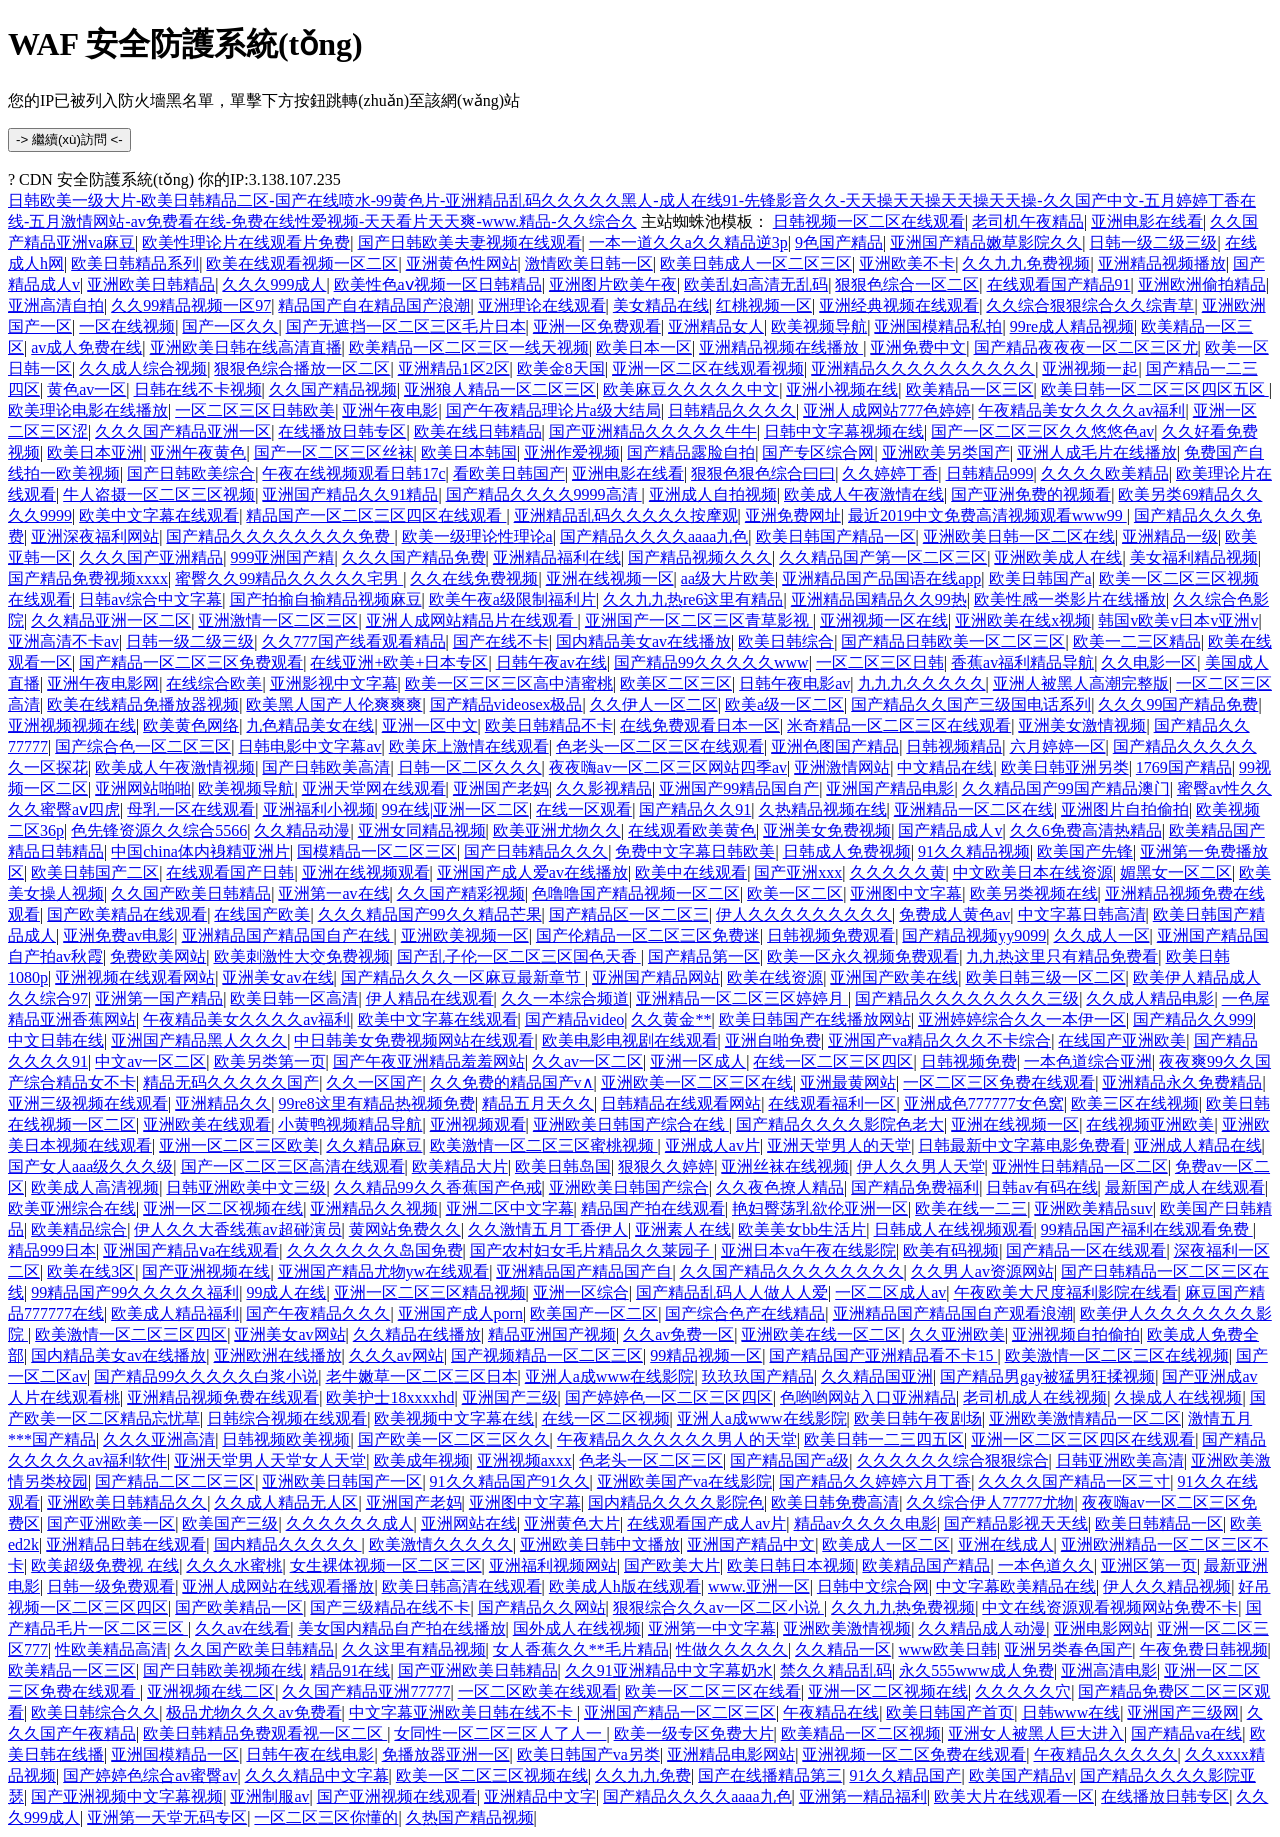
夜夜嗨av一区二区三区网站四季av (668, 767)
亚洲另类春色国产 (1068, 1649)
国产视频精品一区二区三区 (547, 1355)
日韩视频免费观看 (831, 935)
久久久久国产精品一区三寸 (1074, 1481)
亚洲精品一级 (1170, 536)
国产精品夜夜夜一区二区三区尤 (1086, 347)
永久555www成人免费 (976, 1670)
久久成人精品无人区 (286, 1502)
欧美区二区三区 (676, 683)
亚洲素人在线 (683, 1229)
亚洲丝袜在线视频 (785, 1166)
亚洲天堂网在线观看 (374, 788)
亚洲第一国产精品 (159, 998)
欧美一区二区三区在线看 (713, 1691)
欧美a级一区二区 (784, 704)
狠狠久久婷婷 (666, 1166)
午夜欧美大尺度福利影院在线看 (1066, 1292)
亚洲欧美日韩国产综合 (629, 1187)
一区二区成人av (890, 1292)
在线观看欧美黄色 (692, 830)
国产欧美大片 (672, 1565)
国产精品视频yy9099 (974, 935)
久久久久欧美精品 (1105, 473)
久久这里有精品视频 (414, 1649)
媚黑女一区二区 (1176, 872)
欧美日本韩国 (469, 452)
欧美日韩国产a (1040, 578)
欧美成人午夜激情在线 (864, 494)
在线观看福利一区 (832, 1103)
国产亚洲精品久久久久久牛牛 (653, 431)
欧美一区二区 (795, 893)
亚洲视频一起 (1090, 368)
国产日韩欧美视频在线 (223, 1670)
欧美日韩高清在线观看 (462, 1586)
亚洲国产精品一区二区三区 (680, 1712)
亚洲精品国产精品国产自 (584, 1271)
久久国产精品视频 (333, 389)
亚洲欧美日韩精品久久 (127, 1502)
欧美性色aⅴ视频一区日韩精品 (438, 284)
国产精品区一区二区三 (629, 914)
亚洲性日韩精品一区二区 (1080, 1166)
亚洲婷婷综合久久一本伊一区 (1022, 1019)
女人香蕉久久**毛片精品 (581, 1649)
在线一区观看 (584, 809)
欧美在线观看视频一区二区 (302, 263)
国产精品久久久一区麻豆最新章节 (463, 977)
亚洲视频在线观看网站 (135, 977)
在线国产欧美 (262, 914)
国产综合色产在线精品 (745, 1313)
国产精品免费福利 (915, 1187)
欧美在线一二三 (971, 1208)
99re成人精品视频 (1072, 326)
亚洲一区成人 (698, 1061)
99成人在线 (286, 1292)
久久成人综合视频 (143, 368)
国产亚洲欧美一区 (111, 1523)
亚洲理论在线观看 (542, 305)
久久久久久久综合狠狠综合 (953, 1460)
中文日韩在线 (56, 1040)
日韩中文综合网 (873, 1586)
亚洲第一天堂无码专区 (167, 1817)
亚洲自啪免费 (773, 1040)
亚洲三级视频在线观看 (88, 1103)
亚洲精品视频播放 (1162, 263)
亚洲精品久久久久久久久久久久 (923, 368)
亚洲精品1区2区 (454, 368)
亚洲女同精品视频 (422, 830)
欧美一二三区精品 (1137, 641)
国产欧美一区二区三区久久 (454, 1439)
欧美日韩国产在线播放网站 (815, 1019)
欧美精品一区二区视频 (861, 1733)
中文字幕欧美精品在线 (1016, 1586)
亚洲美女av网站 (289, 1334)
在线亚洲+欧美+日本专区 (399, 662)
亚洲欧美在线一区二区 (821, 1334)
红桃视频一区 (764, 305)
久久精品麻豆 (374, 1145)
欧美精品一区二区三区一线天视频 (469, 347)
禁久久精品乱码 (836, 1670)
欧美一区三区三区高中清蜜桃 (509, 683)
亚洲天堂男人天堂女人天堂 (270, 1460)
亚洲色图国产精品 (835, 746)
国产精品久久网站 (542, 1607)
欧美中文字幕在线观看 (159, 515)
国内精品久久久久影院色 (676, 1502)
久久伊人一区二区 (654, 704)
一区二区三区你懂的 (326, 1817)
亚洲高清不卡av (63, 641)
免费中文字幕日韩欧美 (695, 851)
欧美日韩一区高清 (294, 998)
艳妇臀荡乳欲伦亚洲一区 (820, 1208)
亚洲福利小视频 (319, 809)
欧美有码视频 (951, 1250)
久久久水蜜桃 (234, 1565)
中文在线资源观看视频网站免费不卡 (1110, 1607)
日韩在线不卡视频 (198, 389)
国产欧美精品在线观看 (127, 914)
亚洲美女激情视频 (1082, 725)
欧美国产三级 (230, 1523)
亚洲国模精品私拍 (938, 326)
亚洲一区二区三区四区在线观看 (1083, 1439)
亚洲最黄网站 (848, 1082)
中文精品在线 (945, 767)
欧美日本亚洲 (95, 452)
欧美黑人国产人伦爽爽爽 (334, 704)
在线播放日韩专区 (342, 431)
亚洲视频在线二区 (211, 1691)
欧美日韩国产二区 (95, 872)
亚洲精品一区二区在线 (974, 809)
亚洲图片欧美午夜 (613, 284)
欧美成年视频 (422, 1460)
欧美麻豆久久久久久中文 (691, 389)
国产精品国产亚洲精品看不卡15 (883, 1355)
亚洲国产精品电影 (890, 788)
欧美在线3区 (91, 1271)
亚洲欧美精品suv (1093, 1208)
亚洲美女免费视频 (827, 830)
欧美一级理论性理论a (477, 536)
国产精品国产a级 (789, 1460)
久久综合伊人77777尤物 (990, 1502)
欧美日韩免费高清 (835, 1502)
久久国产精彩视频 (461, 893)
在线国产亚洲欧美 (1122, 1040)
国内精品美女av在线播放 (643, 641)
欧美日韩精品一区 (1159, 1523)
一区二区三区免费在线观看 (999, 1082)
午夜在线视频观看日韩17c (353, 473)
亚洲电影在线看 (1147, 221)
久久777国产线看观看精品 (354, 641)
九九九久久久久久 (922, 683)
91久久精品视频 (974, 851)
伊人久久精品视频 (1167, 1586)
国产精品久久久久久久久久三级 (967, 998)
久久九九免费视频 (1026, 263)
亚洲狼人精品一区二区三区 (500, 389)
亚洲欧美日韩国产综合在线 (631, 1124)
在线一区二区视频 (606, 1418)
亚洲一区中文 (430, 725)
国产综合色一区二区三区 (143, 746)
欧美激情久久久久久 (441, 1544)
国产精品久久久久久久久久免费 (280, 536)
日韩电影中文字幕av (309, 746)
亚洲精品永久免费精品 (1182, 1082)
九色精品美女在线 (310, 725)
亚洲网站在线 (469, 1523)
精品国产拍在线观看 (653, 1208)
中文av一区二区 (150, 1061)
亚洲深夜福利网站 (95, 536)
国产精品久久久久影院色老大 (840, 1124)
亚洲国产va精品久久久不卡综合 (939, 1040)
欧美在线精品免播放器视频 (143, 704)
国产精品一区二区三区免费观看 (191, 662)
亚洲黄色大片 (572, 1523)
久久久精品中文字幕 (317, 1775)
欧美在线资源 (775, 977)
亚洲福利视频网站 (553, 1565)
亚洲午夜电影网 (103, 683)
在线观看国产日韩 (230, 872)
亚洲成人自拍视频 (713, 494)
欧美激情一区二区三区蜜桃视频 (544, 1145)
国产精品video (575, 1019)
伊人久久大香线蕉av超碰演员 (237, 1229)
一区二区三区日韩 (880, 662)
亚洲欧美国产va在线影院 (684, 1481)
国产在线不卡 (501, 641)
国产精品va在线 (1186, 1733)
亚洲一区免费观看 (597, 326)
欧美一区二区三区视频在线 (492, 1775)
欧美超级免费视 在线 (105, 1565)
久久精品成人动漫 (982, 1628)
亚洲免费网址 (793, 515)
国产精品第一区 (704, 956)
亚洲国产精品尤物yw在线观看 (384, 1271)
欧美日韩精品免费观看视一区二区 (265, 1733)
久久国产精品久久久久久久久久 (792, 1271)
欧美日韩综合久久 (95, 1712)
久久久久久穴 (1023, 1691)
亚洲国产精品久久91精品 (350, 494)
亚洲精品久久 (223, 1103)
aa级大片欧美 (728, 578)
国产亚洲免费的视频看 (1031, 494)
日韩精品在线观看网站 (681, 1103)
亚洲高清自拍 (56, 305)
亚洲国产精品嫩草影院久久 (986, 242)
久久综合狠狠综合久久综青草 (1090, 305)
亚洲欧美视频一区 (465, 935)
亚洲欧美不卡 (907, 263)
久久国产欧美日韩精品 (191, 893)
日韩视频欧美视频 (286, 1439)
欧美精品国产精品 (926, 1565)
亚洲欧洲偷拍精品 (1202, 284)
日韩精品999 (990, 473)
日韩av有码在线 (1041, 1187)
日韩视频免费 (969, 1061)
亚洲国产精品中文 (751, 1544)
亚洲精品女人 (716, 326)
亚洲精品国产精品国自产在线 (288, 935)
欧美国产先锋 (1085, 851)
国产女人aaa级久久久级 (90, 1166)
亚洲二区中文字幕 (510, 1208)
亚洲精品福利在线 (557, 557)
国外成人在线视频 (577, 1628)
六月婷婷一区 (1058, 746)
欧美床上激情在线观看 (469, 746)
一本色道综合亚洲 (1088, 1061)
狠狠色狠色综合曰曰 (763, 473)
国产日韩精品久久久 (536, 851)
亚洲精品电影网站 (731, 1754)
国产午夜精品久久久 (318, 1313)
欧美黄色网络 (191, 725)
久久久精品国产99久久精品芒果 (430, 914)
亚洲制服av (269, 1796)
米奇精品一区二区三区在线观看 (899, 725)
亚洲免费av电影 (118, 935)
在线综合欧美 (214, 683)
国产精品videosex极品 (506, 704)
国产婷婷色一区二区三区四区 (669, 1397)
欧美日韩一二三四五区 (884, 1439)
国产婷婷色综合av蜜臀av (150, 1775)
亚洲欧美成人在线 (1058, 557)
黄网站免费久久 (405, 1229)
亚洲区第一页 (1149, 1565)
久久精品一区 (843, 1649)
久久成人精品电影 (1150, 998)
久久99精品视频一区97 (191, 305)
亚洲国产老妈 (501, 788)
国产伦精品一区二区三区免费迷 (648, 935)
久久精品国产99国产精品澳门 (1066, 788)
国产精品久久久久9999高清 (544, 494)
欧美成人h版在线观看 (625, 1586)
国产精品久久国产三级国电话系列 (971, 704)
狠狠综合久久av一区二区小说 (718, 1607)
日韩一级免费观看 (111, 1586)
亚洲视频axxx (524, 1460)
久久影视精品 (604, 788)
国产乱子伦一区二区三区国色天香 (519, 956)
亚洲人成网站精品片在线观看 (472, 620)
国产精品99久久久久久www (711, 662)
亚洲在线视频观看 (366, 872)
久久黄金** (671, 1019)
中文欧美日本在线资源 (1033, 872)
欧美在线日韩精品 (478, 431)
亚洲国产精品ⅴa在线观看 (191, 1250)
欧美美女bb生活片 (802, 1229)
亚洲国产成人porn (460, 1313)
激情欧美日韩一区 (589, 263)
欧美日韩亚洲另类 (1065, 767)
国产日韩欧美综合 (191, 473)
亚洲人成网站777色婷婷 (887, 410)
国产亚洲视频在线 (206, 1271)
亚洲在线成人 (1006, 1544)
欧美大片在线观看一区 (1014, 1796)
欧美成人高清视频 (95, 1187)
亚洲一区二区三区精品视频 (430, 1292)
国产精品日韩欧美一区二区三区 (953, 641)
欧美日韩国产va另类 (588, 1754)
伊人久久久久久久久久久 (804, 914)
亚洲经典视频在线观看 (899, 305)
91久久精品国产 (905, 1775)
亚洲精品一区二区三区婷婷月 (742, 998)
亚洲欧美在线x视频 (1023, 620)
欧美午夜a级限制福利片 (512, 599)
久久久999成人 (274, 284)
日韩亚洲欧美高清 (1120, 1460)
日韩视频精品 (954, 746)
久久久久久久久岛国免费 (375, 1250)
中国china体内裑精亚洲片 (200, 851)
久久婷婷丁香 (890, 473)
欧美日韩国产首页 (950, 1712)
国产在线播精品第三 (770, 1775)
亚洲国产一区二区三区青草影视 (699, 620)
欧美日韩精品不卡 (549, 725)
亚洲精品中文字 (540, 1796)
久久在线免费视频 (474, 578)
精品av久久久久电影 (865, 1523)
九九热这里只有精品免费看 (1062, 956)
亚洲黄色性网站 (462, 263)
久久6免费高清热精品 (1086, 830)
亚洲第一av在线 (333, 893)
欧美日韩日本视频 (791, 1565)
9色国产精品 (839, 242)
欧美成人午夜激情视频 (175, 767)
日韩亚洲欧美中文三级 (246, 1187)
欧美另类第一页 (270, 1061)
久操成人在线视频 (1178, 1397)
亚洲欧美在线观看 (207, 1124)
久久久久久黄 (898, 872)
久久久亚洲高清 (159, 1439)
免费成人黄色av (954, 914)
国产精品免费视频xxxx (88, 578)
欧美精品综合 (79, 1229)
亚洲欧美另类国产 (946, 452)
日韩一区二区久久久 (470, 767)
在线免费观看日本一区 (700, 725)
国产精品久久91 (695, 809)
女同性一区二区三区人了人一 (500, 1733)
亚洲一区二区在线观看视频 (708, 368)
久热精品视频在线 (823, 809)
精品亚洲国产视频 (552, 1334)
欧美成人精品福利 (175, 1313)
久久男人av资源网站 (982, 1271)
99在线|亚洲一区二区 (455, 809)
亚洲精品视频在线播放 (781, 347)
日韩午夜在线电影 (310, 1754)
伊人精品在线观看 (430, 998)
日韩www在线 (1071, 1712)
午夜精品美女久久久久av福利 (1081, 410)
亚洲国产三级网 (1183, 1712)
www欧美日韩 (947, 1649)
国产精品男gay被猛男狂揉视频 (1047, 1376)
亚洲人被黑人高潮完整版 (1081, 683)
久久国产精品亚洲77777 (366, 1691)
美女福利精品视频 (1194, 557)
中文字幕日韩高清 (1082, 914)
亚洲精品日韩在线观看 (126, 1544)
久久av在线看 (242, 1628)
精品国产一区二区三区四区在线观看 (376, 515)
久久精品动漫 (302, 830)
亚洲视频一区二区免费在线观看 (914, 1754)
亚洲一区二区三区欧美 (239, 1145)
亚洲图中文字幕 (906, 893)
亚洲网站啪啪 (143, 788)
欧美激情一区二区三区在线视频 (1117, 1355)
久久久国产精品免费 (414, 557)
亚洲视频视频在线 (72, 725)
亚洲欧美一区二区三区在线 (697, 1082)
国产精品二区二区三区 (175, 1481)
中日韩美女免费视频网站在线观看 (414, 1040)
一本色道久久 (1046, 1565)
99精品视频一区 (706, 1355)
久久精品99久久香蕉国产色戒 (438, 1187)
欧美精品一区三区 (970, 389)
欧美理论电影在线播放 (88, 410)
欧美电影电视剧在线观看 (630, 1040)
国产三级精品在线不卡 (390, 1607)
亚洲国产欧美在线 (894, 977)
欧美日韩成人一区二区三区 (756, 263)
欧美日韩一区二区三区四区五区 (1155, 389)
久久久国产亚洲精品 (151, 557)
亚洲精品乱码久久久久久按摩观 (626, 515)
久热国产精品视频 (470, 1817)
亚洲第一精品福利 (863, 1796)
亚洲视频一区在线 (884, 620)
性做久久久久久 (732, 1649)
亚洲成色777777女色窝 (984, 1103)
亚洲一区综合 (581, 1292)
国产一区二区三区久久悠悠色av (1042, 431)
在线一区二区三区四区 (833, 1061)
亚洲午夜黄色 (198, 452)
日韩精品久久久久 (732, 410)
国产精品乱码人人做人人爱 (732, 1292)
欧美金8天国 (561, 368)
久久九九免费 (643, 1775)
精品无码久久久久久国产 (231, 1082)
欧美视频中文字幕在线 (454, 1418)
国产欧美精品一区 (239, 1607)
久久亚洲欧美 (957, 1334)
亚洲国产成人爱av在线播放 (532, 872)
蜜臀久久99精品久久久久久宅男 (289, 578)
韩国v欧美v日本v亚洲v (1178, 620)
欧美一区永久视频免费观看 (863, 956)
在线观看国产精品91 (1059, 284)
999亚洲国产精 (282, 557)
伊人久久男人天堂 (921, 1166)
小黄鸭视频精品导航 (350, 1124)
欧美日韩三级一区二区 (1046, 977)
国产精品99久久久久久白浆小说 (206, 1376)
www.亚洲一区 (759, 1586)
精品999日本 (52, 1250)
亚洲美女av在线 (277, 977)
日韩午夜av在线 (551, 662)
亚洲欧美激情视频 (847, 1628)
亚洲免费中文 (918, 347)
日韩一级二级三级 (1153, 242)
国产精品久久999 (1193, 1019)
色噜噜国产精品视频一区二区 (636, 893)
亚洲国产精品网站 (656, 977)
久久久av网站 (396, 1355)
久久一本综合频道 (565, 998)
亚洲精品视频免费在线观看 (223, 1397)
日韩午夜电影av (794, 683)
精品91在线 (350, 1670)
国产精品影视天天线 (1016, 1523)
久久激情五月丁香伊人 (548, 1229)
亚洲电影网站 (1102, 1628)
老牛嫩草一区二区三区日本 (422, 1376)
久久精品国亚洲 (877, 1376)
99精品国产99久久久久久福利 (135, 1292)
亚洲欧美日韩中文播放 (600, 1544)
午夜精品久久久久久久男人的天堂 (677, 1439)
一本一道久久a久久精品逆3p (688, 242)
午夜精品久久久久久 (1106, 1754)
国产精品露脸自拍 (691, 452)
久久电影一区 (1149, 662)
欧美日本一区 (644, 347)
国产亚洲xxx (798, 872)
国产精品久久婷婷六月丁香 (875, 1481)
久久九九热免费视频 (903, 1607)
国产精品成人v (950, 830)
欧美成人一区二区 (886, 1544)
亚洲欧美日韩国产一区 (342, 1481)
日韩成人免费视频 (847, 851)
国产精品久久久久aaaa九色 (654, 536)
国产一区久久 (230, 326)
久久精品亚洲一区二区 (111, 620)
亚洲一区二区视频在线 (223, 1208)
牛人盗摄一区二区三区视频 (159, 494)
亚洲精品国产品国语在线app (881, 578)
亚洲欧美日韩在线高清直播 (246, 347)
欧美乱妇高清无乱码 (756, 284)
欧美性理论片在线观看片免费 (246, 242)
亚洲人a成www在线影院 (610, 1376)
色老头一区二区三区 (651, 1460)
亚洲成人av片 (712, 1145)
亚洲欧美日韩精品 (151, 284)
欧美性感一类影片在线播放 (1070, 599)
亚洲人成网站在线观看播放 (278, 1586)
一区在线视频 (127, 326)
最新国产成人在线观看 (1185, 1187)
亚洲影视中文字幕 (334, 683)
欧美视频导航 (819, 326)
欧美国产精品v (1021, 1775)
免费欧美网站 (158, 956)
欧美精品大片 (460, 1166)
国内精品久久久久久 (288, 1544)
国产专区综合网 (818, 452)
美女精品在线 (661, 305)
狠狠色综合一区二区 (907, 284)
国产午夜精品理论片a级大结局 (553, 410)
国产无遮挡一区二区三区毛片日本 (406, 326)
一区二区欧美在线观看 (538, 1691)
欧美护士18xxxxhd (390, 1397)
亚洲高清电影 (1109, 1670)
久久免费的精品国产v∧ (512, 1082)
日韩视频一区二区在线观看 (869, 221)
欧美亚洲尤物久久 (557, 830)
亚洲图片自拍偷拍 (1125, 809)
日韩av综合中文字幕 (150, 599)
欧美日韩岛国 (563, 1166)
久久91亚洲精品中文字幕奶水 (669, 1670)
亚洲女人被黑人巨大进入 (1036, 1733)
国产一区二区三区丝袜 (334, 452)
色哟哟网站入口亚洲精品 (868, 1397)
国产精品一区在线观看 (1086, 1250)
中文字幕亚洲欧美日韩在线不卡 (463, 1712)
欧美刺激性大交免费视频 (302, 956)
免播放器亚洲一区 (446, 1754)
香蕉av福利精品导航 (1022, 662)
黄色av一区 (86, 389)
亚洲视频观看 (478, 1124)
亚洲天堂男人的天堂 (839, 1145)
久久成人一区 (1102, 935)
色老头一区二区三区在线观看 (660, 746)
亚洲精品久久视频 (374, 1208)
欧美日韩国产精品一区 (836, 536)
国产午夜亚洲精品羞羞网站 (429, 1061)
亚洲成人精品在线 (1198, 1145)
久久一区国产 (374, 1082)
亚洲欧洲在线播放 (278, 1355)
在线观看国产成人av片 (706, 1523)
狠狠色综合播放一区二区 (302, 368)
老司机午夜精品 (1028, 221)
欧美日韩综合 (786, 641)
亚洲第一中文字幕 (712, 1628)
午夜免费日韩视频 (1204, 1649)
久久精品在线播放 (417, 1334)
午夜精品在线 (831, 1712)
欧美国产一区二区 (594, 1313)
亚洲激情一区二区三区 (278, 620)
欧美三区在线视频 (1135, 1103)
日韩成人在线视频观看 (954, 1229)
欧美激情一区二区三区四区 (131, 1334)
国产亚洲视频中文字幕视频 (127, 1796)
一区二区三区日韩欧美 (255, 410)
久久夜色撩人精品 (780, 1187)
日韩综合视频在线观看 (287, 1418)
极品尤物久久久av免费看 (253, 1712)
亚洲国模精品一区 (175, 1754)
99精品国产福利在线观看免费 (1147, 1229)
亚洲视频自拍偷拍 (1076, 1334)
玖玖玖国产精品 (758, 1376)
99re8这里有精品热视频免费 (376, 1103)
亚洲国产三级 (510, 1397)
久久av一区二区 (587, 1061)
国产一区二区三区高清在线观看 (293, 1166)
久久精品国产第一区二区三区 (883, 557)
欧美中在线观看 (691, 872)
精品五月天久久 (538, 1103)
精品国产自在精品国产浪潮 (374, 305)
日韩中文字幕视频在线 (844, 431)
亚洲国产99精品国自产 (739, 788)
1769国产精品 (1184, 767)
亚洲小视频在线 (842, 389)
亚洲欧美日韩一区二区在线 (1019, 536)
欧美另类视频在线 (1034, 893)
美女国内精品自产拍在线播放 (402, 1628)
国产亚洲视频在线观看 (397, 1796)
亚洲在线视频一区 (610, 578)
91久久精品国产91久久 (510, 1481)
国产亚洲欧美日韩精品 (478, 1670)
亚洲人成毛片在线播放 (1097, 452)
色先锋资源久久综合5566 (159, 830)
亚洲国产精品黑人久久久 (199, 1040)
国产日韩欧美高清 (326, 767)
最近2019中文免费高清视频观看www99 (987, 515)
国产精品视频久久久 (700, 557)
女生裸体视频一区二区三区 (386, 1565)
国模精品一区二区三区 (377, 851)
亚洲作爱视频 (572, 452)
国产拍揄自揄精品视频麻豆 (326, 599)
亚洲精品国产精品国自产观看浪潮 (953, 1313)
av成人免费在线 (86, 347)
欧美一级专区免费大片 (694, 1733)
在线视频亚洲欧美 (1150, 1124)
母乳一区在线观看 (191, 809)
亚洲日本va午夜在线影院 (808, 1250)
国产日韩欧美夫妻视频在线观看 (470, 242)
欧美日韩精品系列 (135, 263)
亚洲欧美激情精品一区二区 (1085, 1418)
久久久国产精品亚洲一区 (183, 431)
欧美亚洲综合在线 (72, 1208)
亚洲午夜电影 (390, 410)
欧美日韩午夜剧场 (918, 1418)
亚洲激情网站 (842, 767)
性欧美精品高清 (111, 1649)
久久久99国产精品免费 (1178, 704)
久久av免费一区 (678, 1334)
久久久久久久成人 (350, 1523)
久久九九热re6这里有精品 (693, 599)
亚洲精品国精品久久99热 (879, 599)
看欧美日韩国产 (509, 473)
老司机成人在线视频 (1035, 1397)
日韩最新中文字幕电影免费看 (1022, 1145)
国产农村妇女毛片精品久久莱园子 (592, 1250)
